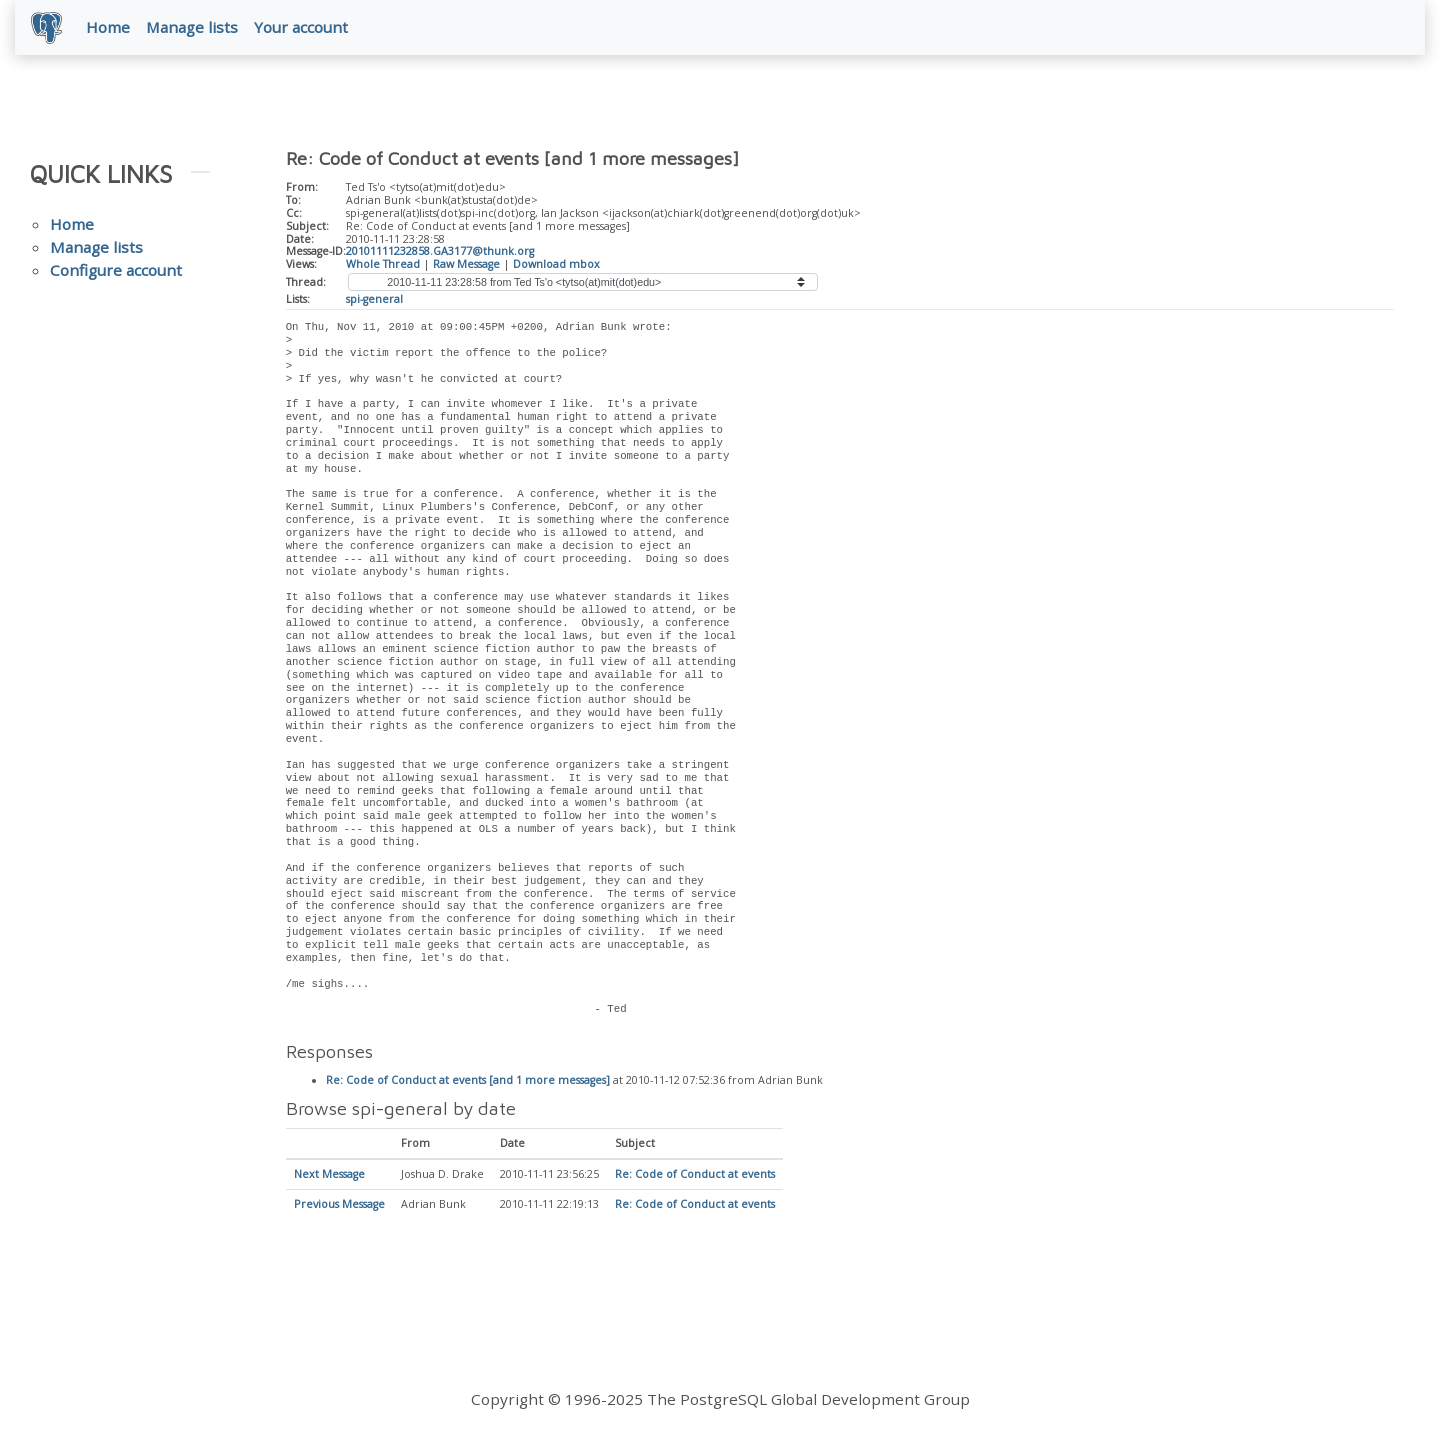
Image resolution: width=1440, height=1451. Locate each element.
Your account (301, 27)
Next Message (329, 1175)
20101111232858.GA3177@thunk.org (440, 251)
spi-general (374, 299)
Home (108, 27)
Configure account (116, 270)
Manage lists (192, 27)
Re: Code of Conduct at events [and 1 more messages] (468, 1081)
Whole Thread (383, 264)
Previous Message (339, 1205)
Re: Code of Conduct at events (695, 1175)
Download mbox (556, 264)
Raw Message (466, 264)
